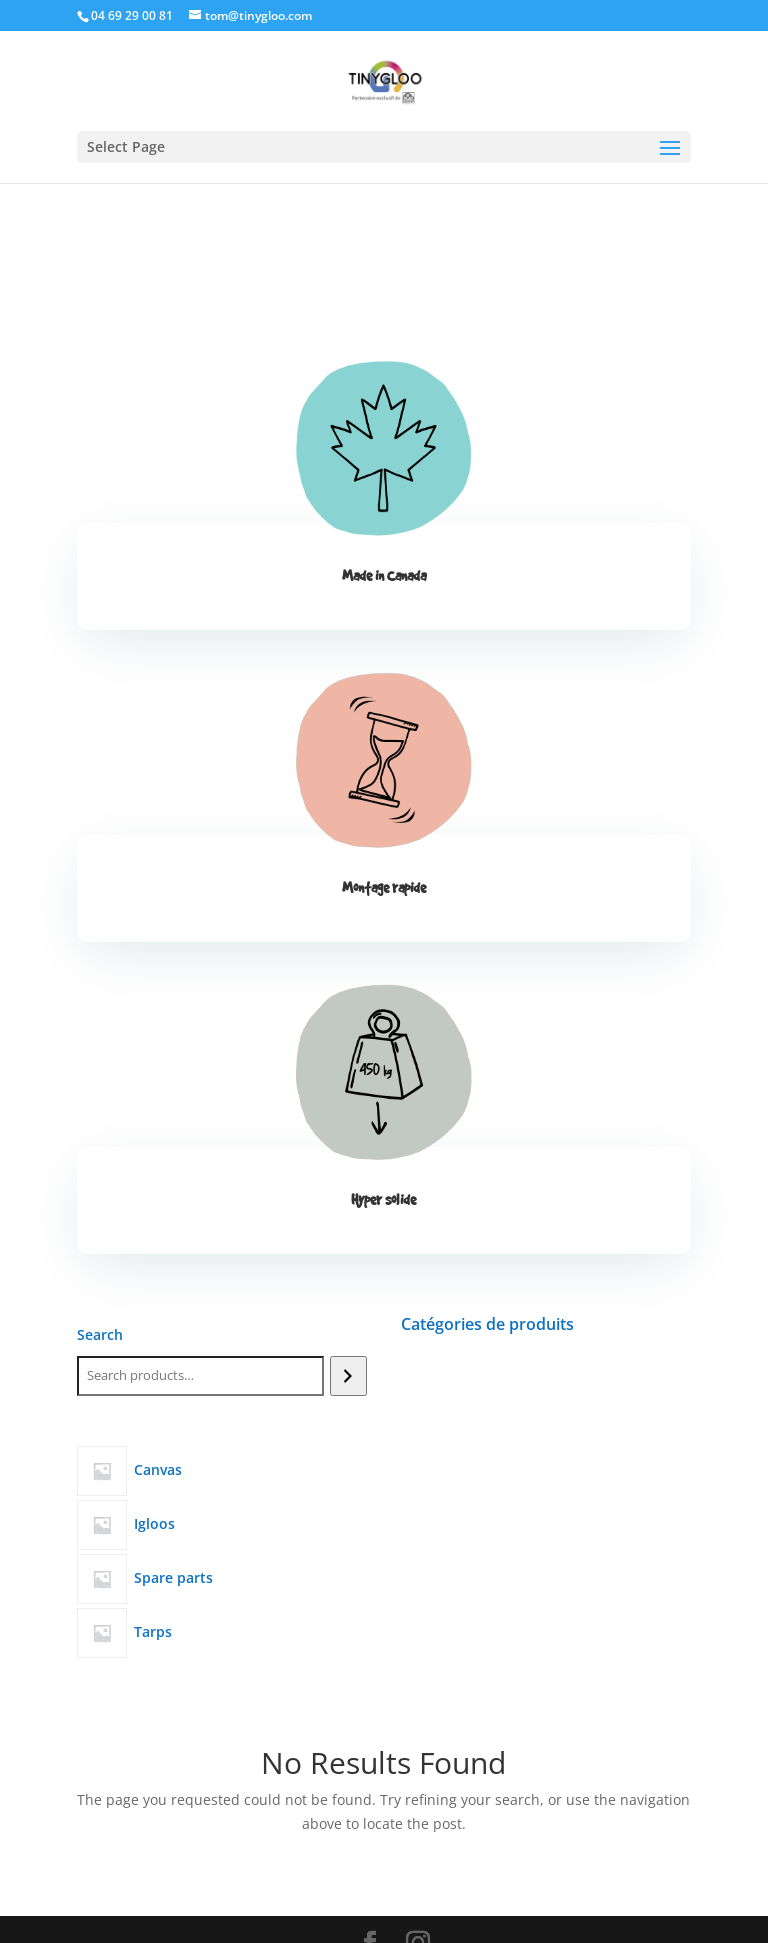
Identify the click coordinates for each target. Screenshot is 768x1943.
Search (100, 1334)
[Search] (348, 1376)
